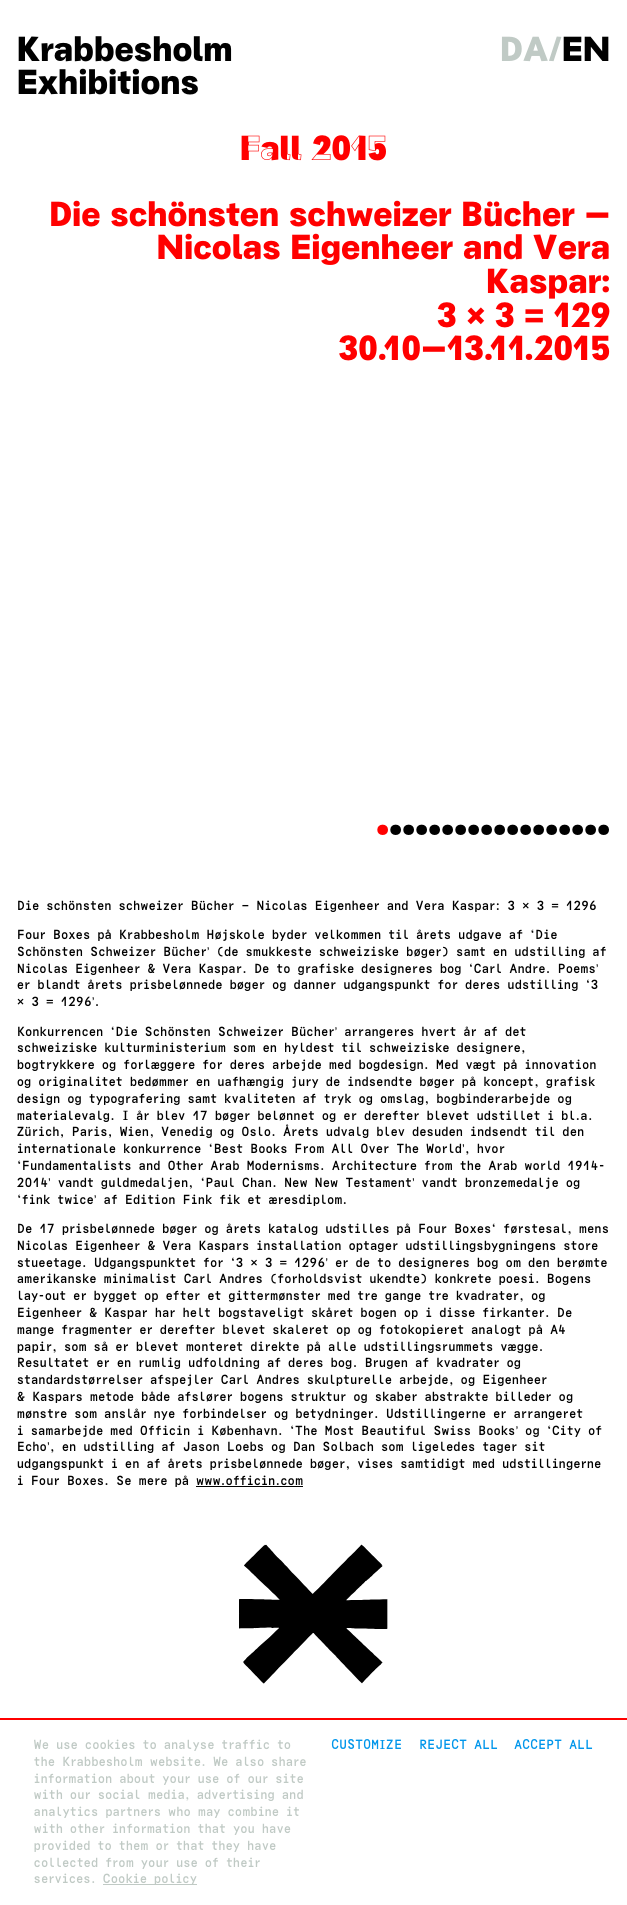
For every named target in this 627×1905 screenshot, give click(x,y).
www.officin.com (249, 1480)
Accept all (553, 1744)
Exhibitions (108, 83)
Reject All (458, 1744)
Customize (366, 1744)
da (524, 50)
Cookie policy (150, 1878)
